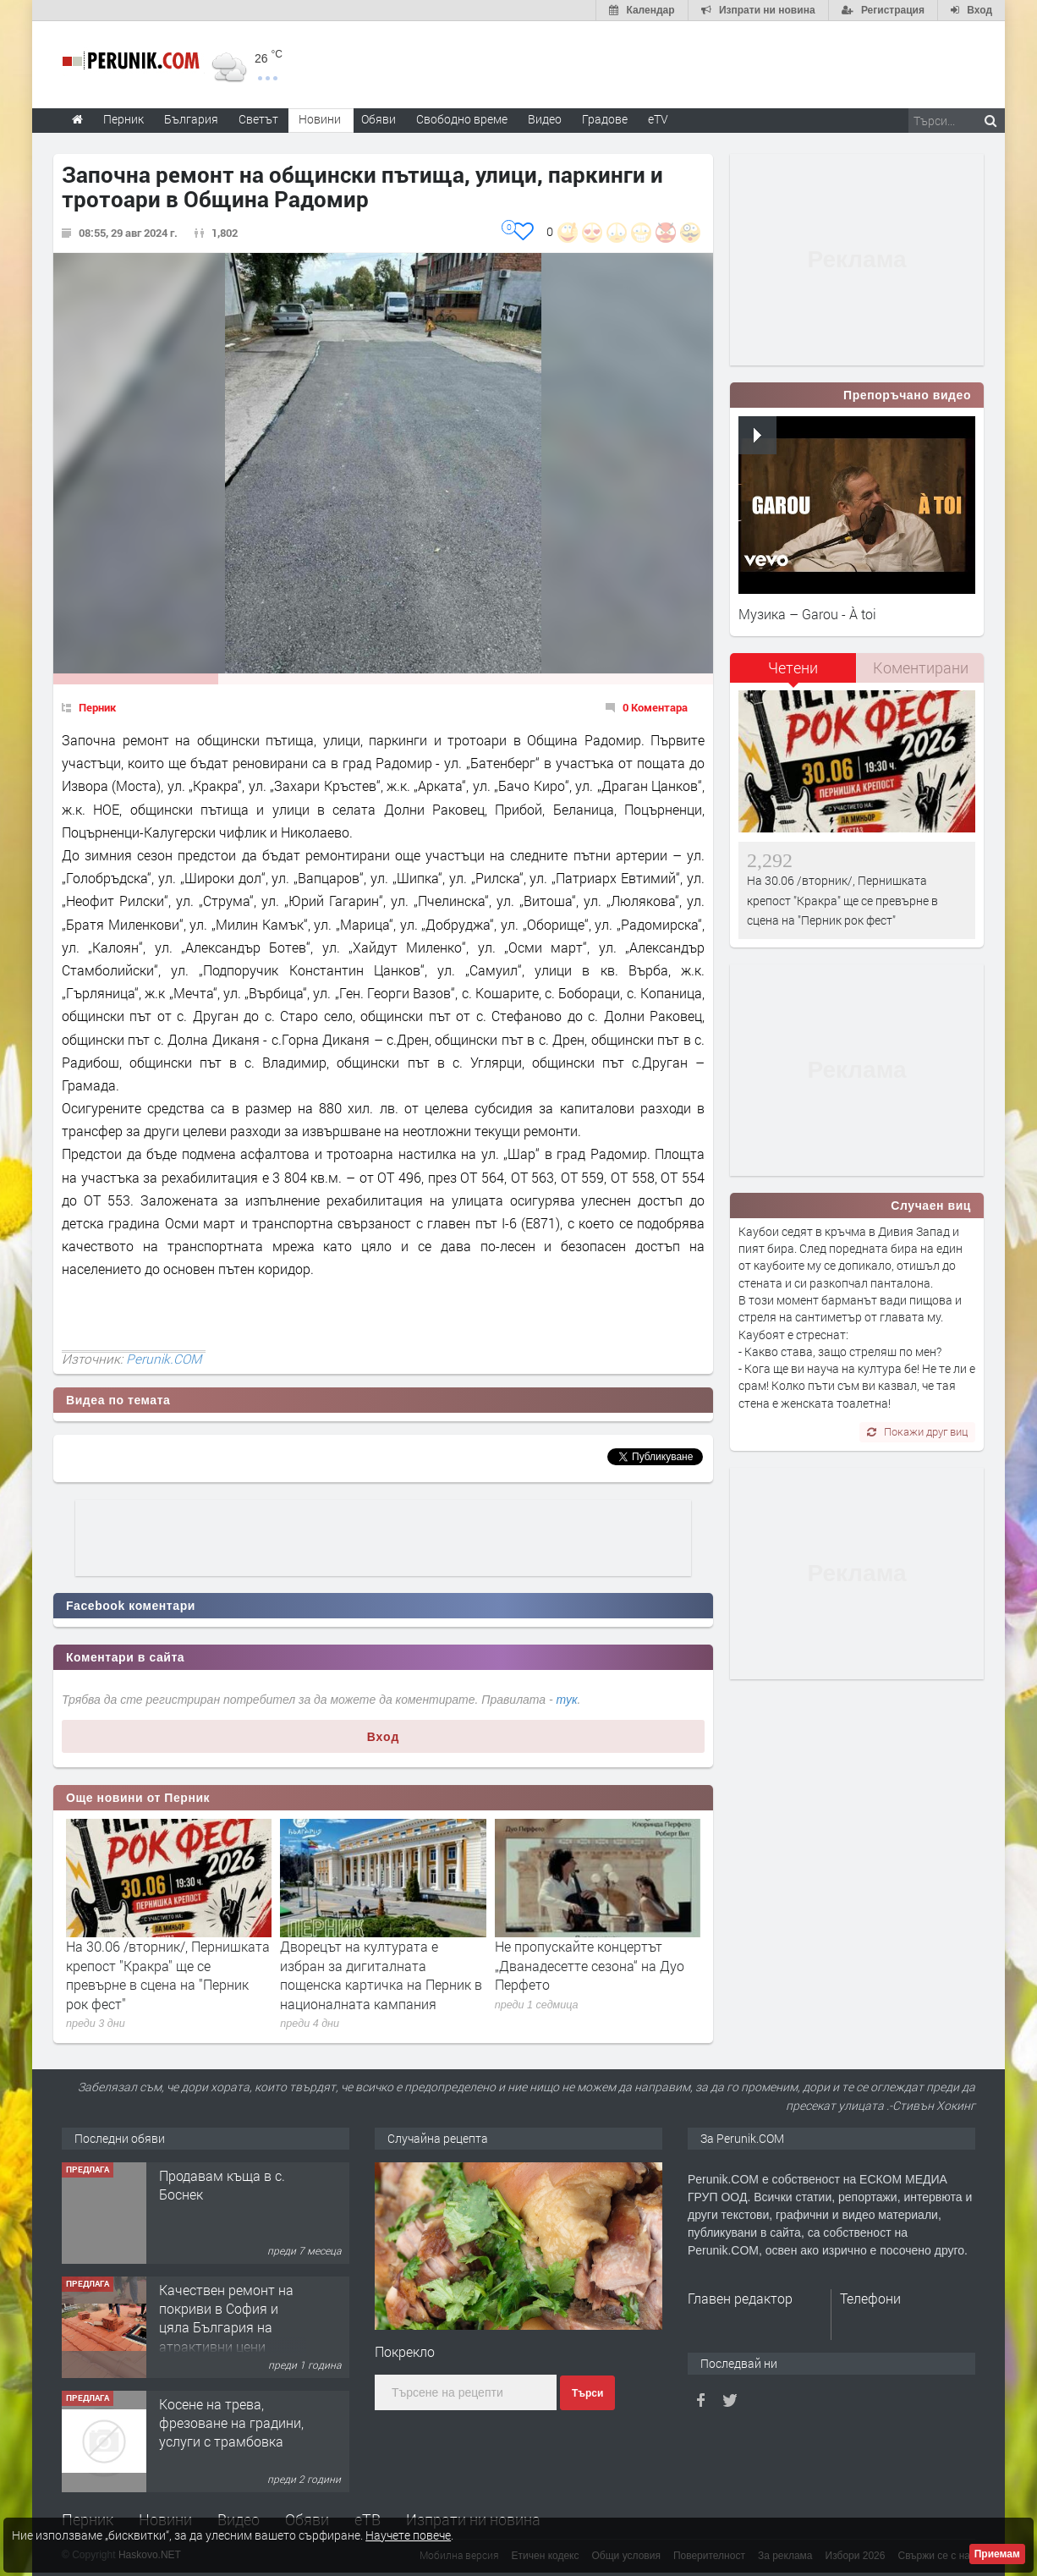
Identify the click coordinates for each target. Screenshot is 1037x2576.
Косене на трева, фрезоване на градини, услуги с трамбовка (231, 2423)
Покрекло (405, 2351)
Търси (587, 2393)
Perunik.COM (163, 1358)
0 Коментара (655, 707)
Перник (97, 707)
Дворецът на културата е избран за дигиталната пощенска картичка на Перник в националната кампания (381, 1974)
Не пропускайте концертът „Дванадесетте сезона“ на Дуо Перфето (589, 1965)
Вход (383, 1737)
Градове (605, 119)
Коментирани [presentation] (920, 667)
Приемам (997, 2554)
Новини (320, 119)
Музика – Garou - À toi (807, 614)
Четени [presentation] (793, 667)
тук (567, 1699)
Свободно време (462, 119)
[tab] (793, 674)
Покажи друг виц (917, 1431)
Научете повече (408, 2535)
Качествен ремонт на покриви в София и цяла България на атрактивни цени (226, 2318)
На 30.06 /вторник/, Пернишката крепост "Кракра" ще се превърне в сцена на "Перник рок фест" (168, 1974)
